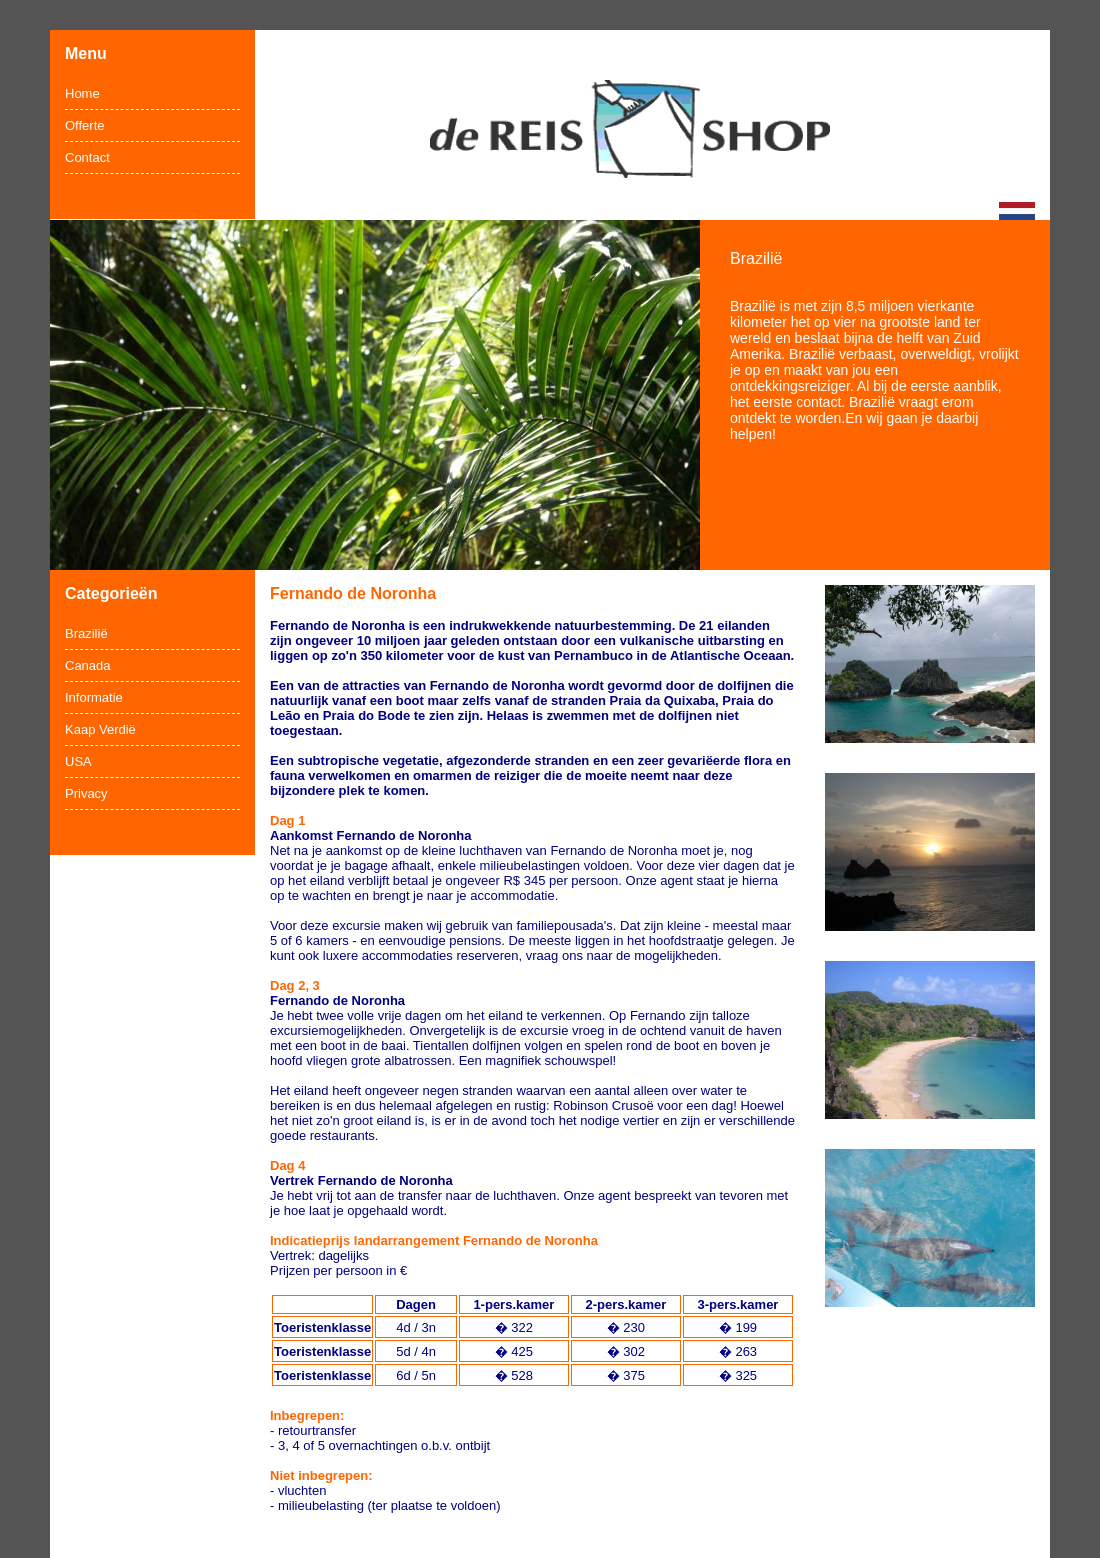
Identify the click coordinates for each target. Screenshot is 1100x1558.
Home (82, 93)
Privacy (86, 793)
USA (78, 761)
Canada (88, 665)
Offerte (85, 125)
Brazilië (86, 633)
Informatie (94, 697)
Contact (87, 157)
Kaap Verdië (100, 729)
